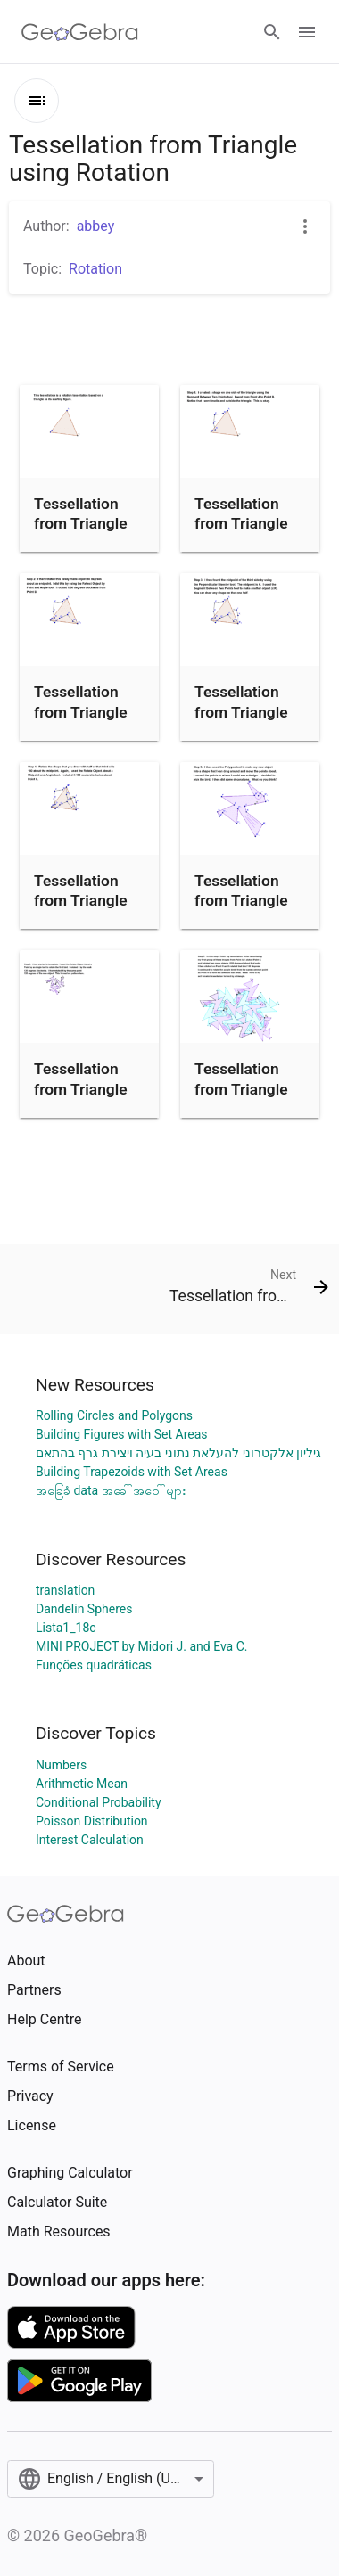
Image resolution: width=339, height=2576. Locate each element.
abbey (96, 225)
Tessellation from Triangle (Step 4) (81, 901)
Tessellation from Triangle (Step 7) (241, 1089)
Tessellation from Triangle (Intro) (81, 524)
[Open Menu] (307, 32)
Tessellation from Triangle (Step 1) (241, 524)
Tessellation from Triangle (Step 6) (81, 1089)
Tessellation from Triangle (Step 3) (241, 712)
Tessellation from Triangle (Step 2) (81, 712)
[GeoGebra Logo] (79, 32)
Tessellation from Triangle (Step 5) (241, 901)
